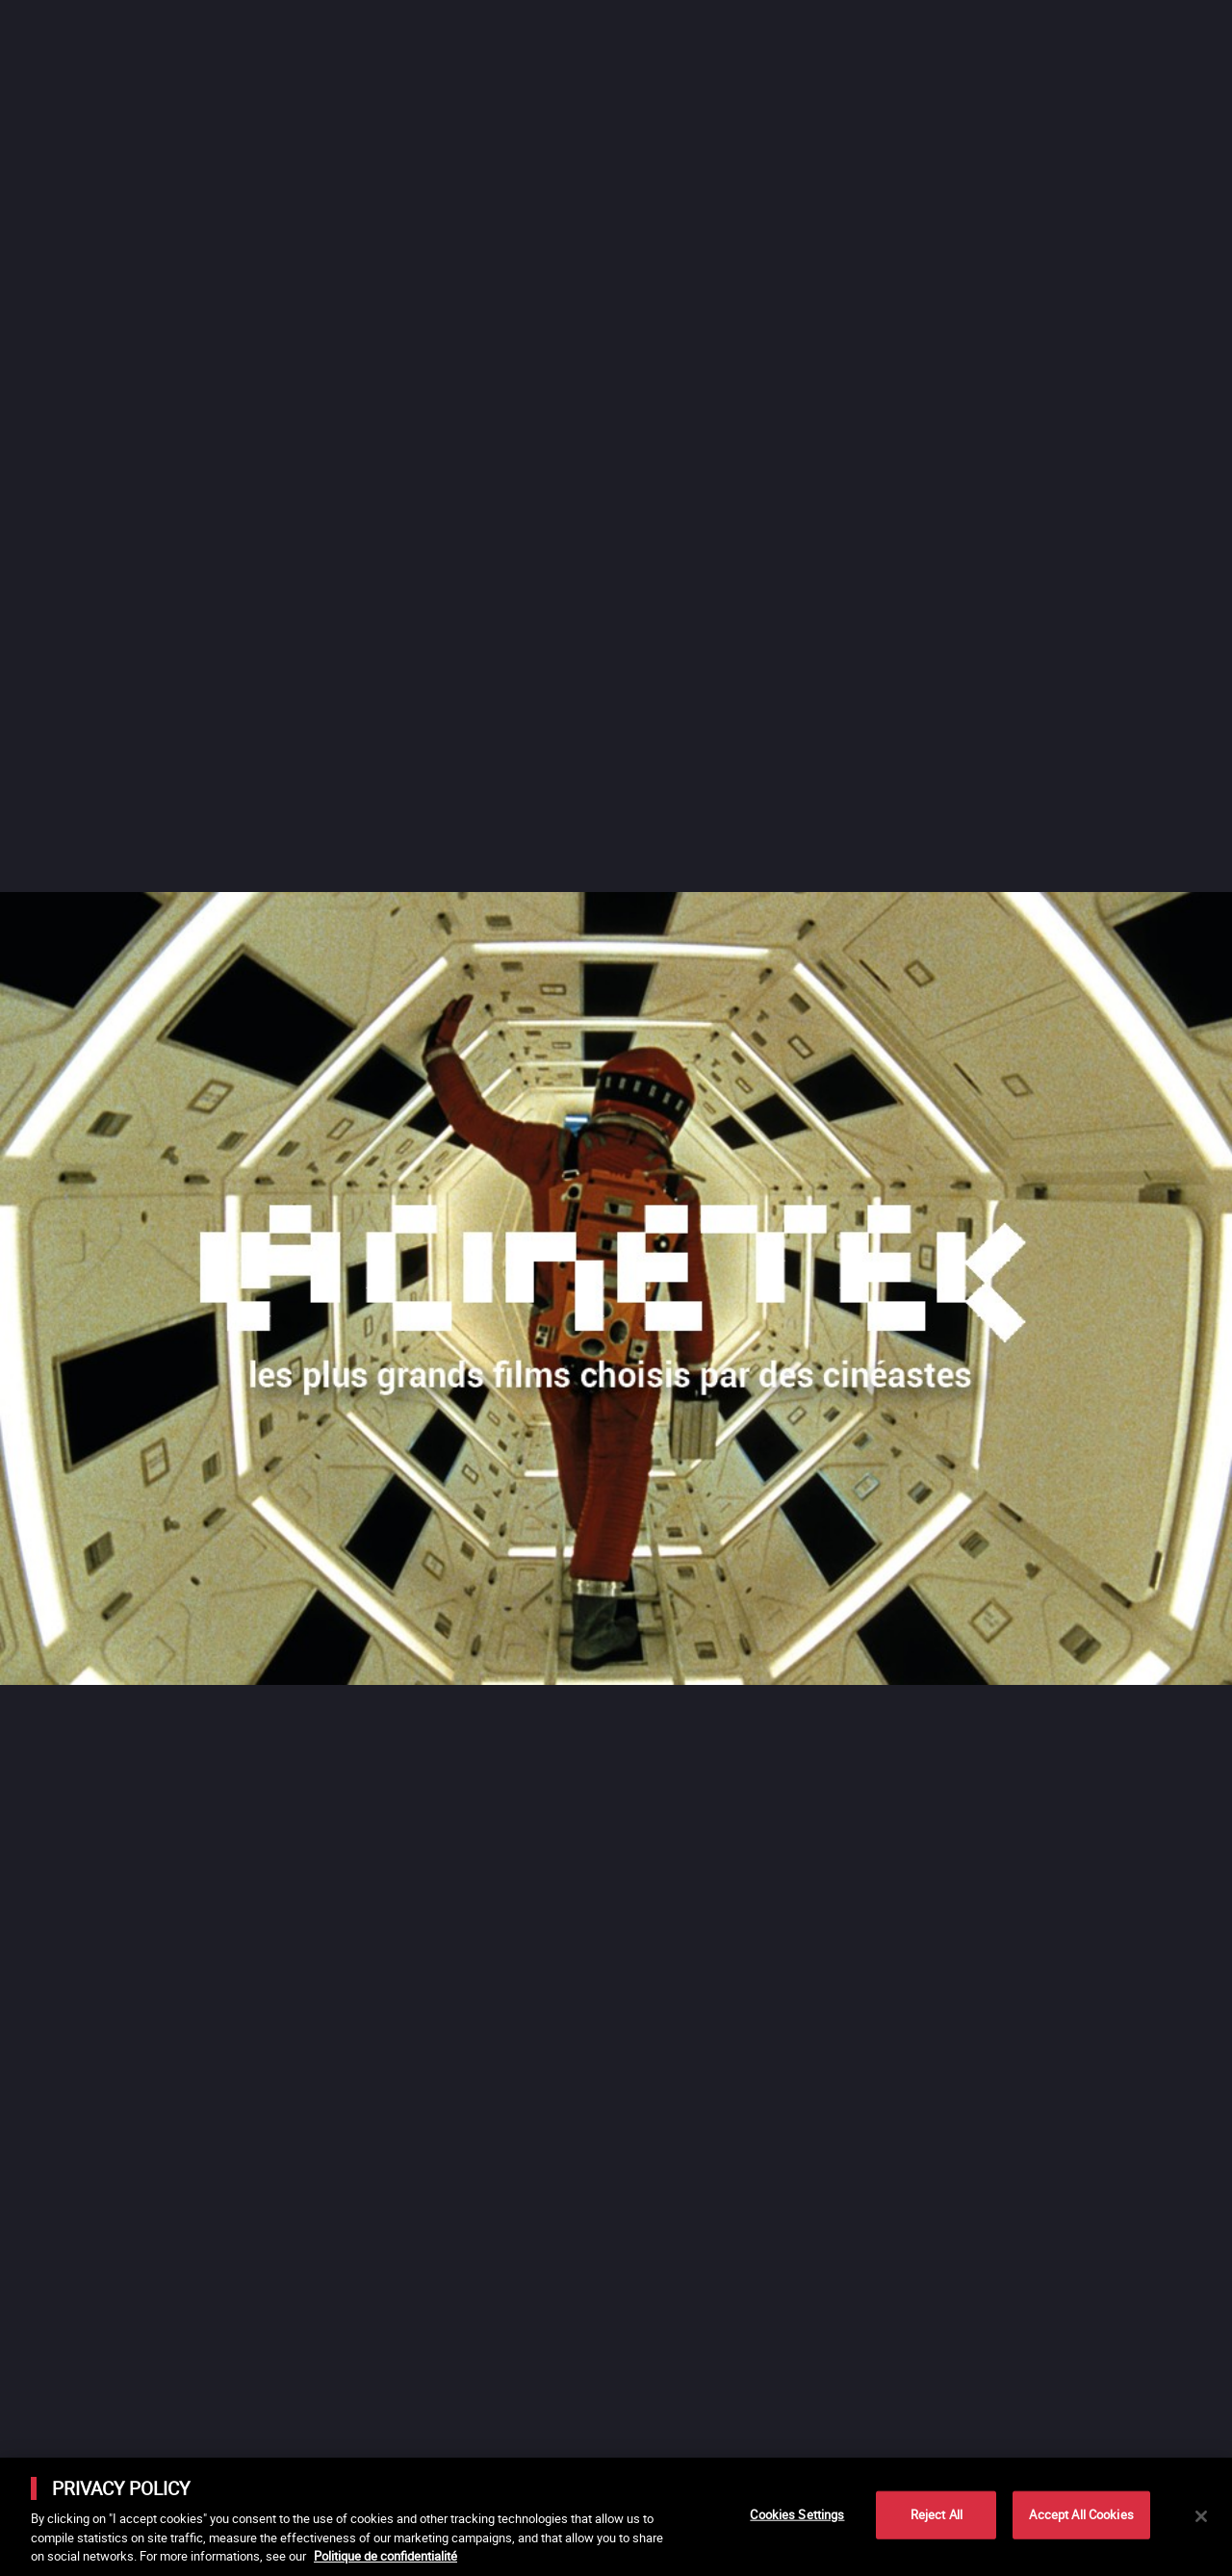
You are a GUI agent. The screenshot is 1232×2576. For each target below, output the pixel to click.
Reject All (936, 2514)
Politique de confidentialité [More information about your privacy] (385, 2555)
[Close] (1201, 2516)
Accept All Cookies (1081, 2514)
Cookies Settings (797, 2514)
